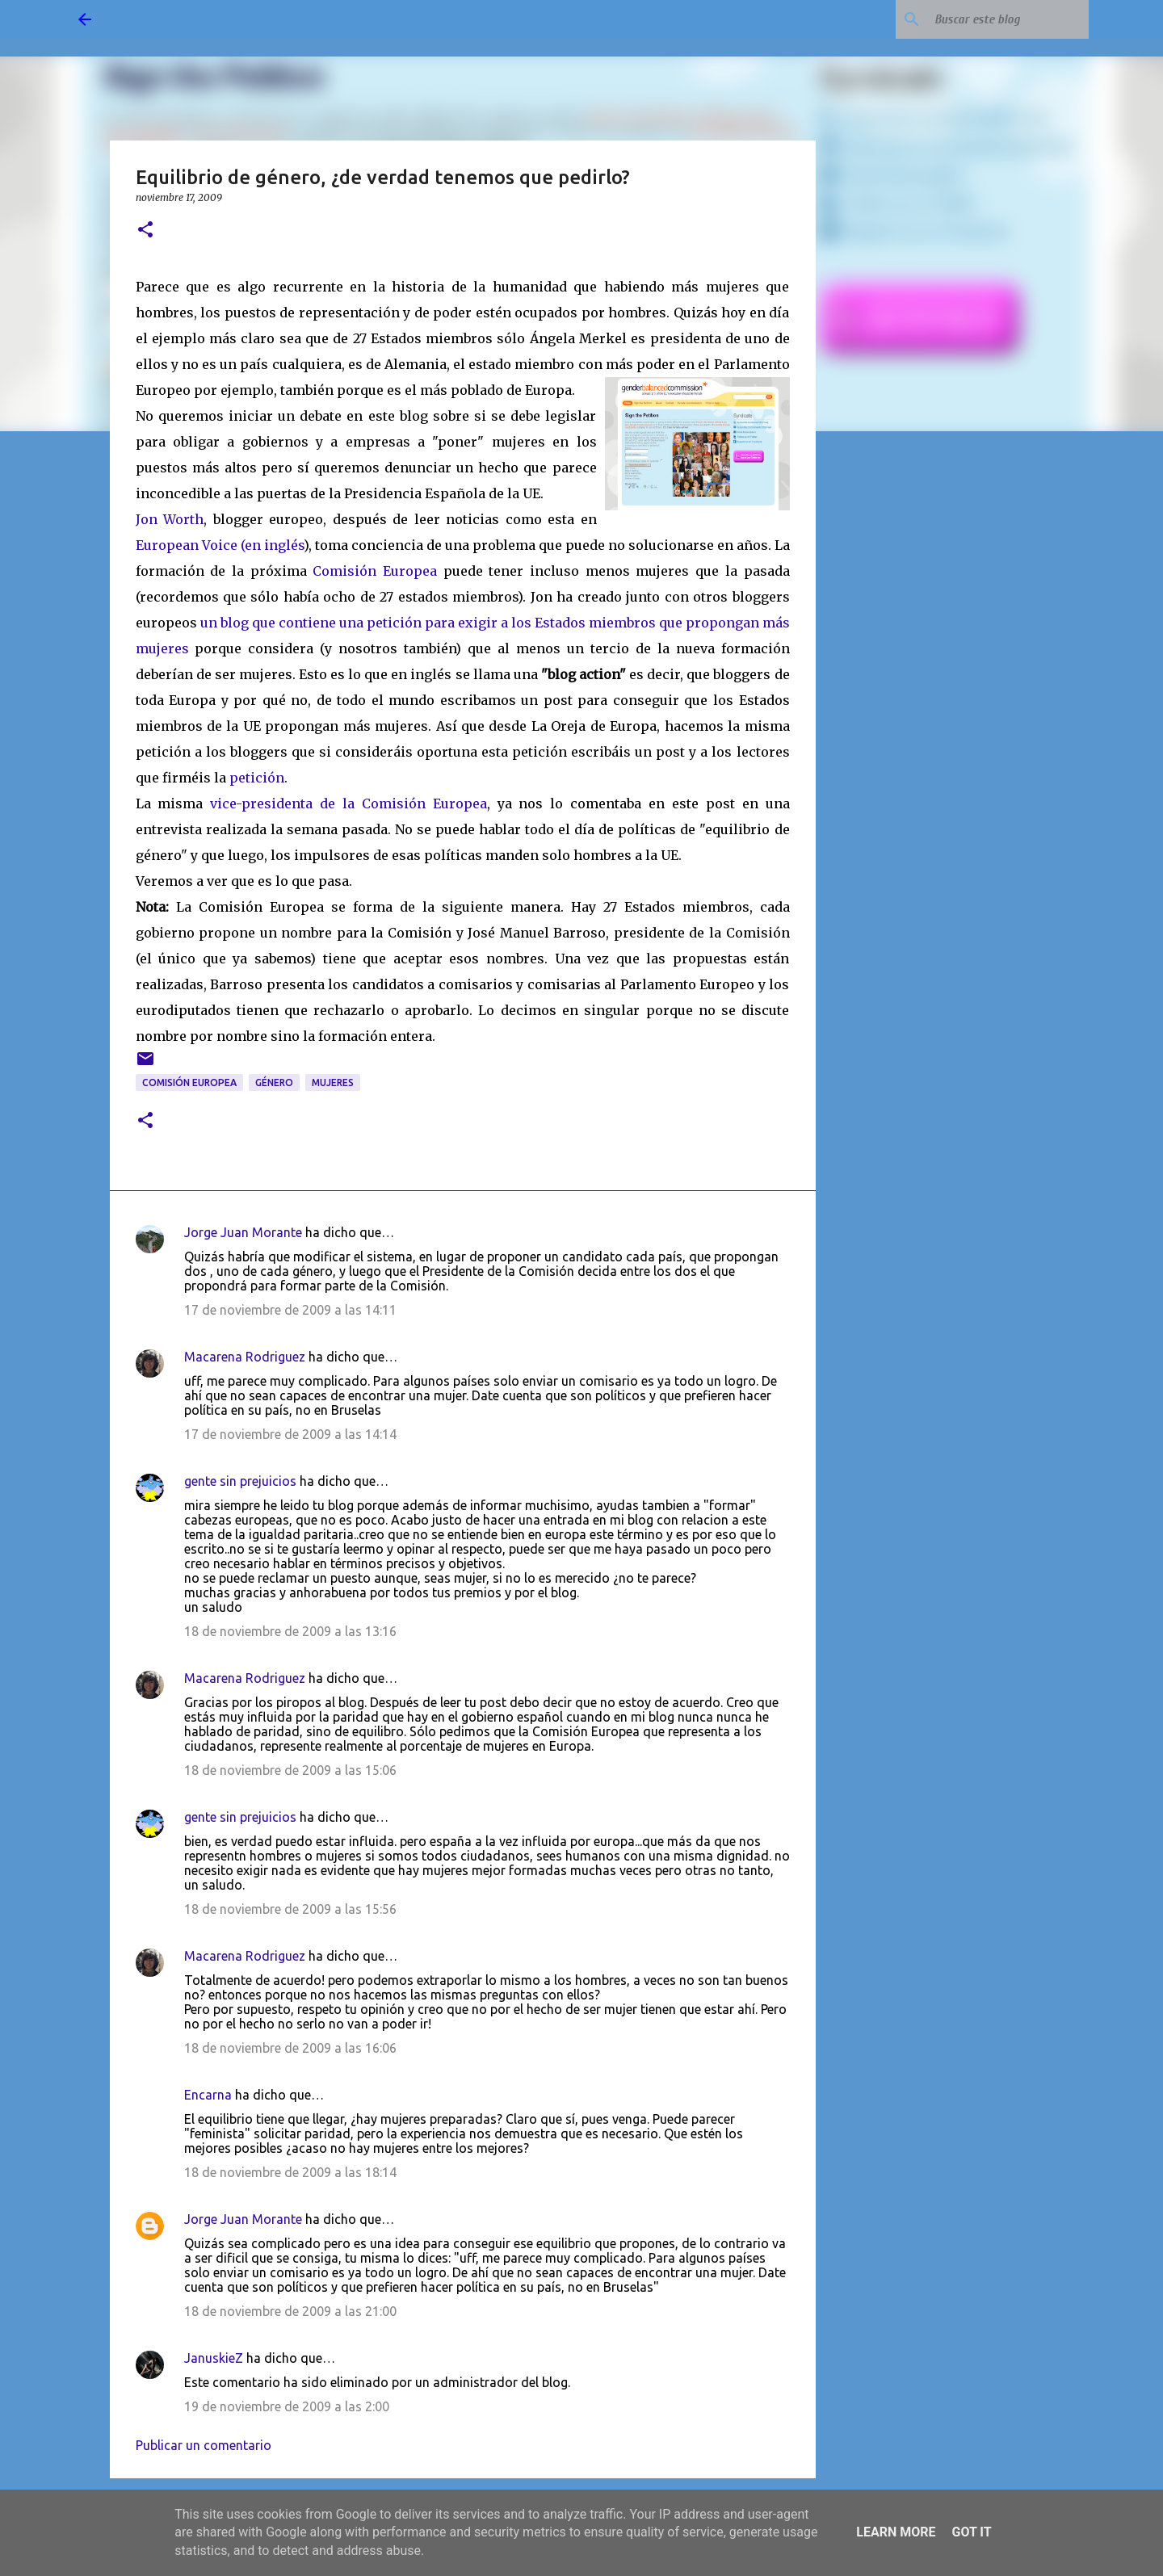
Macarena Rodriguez (244, 1356)
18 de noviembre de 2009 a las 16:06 (290, 2048)
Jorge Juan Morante (243, 1232)
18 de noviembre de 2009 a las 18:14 (290, 2172)
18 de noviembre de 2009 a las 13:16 (290, 1631)
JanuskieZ (213, 2358)
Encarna (208, 2094)
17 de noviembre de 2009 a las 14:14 (290, 1434)
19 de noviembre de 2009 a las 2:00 (286, 2406)
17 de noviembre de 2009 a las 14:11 (290, 1310)
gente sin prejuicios (240, 1481)
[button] (145, 230)
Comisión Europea (375, 571)
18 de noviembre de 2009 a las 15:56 (290, 1909)
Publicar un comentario (203, 2445)
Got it (971, 2532)
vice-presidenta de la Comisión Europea (348, 803)
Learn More (895, 2532)
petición (256, 778)
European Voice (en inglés (220, 545)
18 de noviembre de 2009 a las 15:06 (290, 1770)
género (274, 1082)
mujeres (333, 1082)
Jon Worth (170, 519)
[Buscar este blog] (1004, 19)
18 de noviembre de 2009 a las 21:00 (290, 2311)
